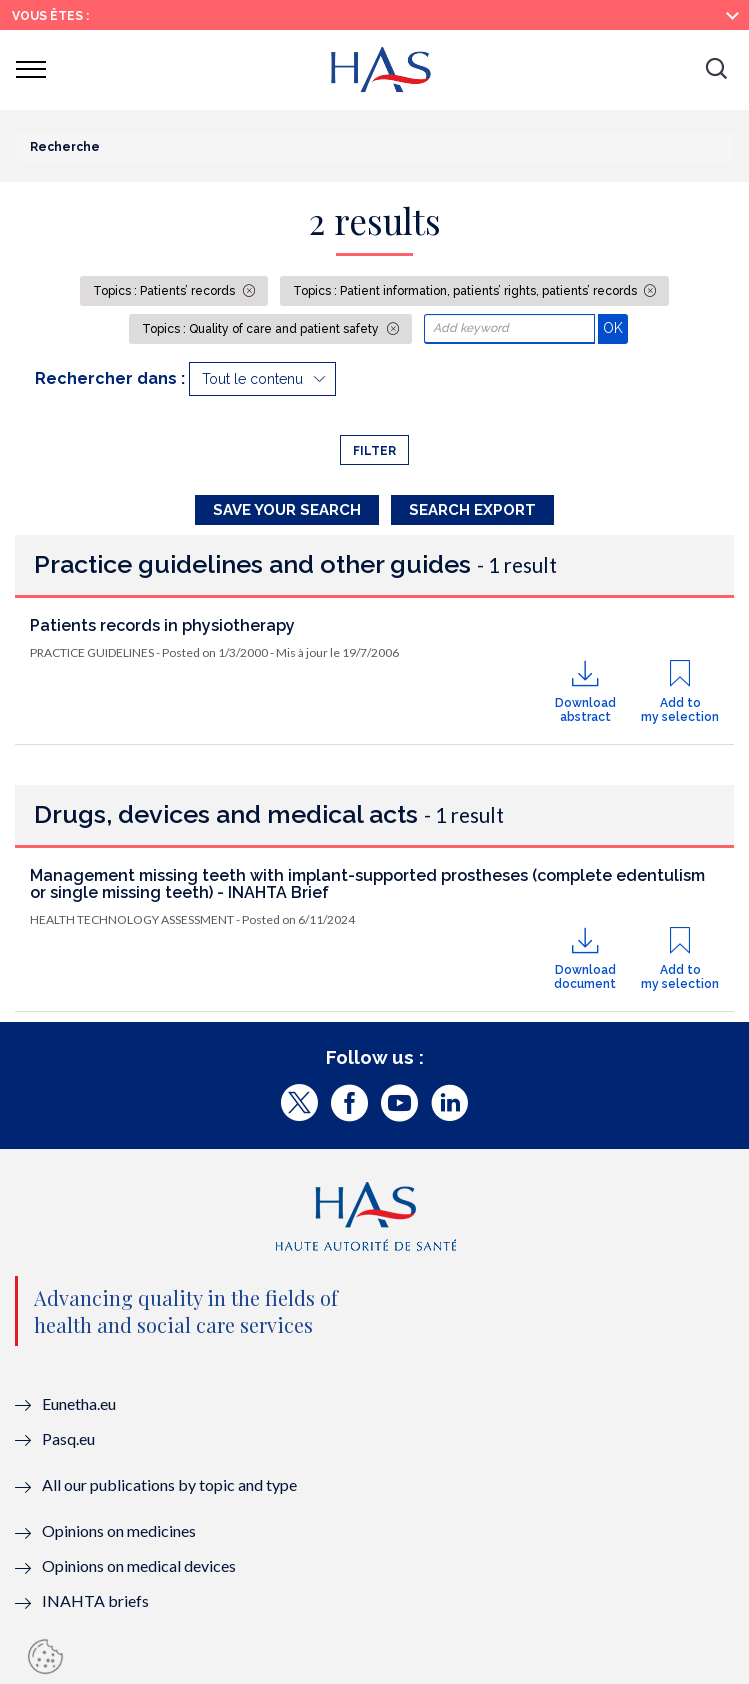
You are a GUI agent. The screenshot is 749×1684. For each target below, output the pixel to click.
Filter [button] (374, 451)
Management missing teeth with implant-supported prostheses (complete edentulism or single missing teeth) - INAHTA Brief (367, 884)
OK (615, 327)
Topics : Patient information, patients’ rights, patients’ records (466, 291)
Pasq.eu (68, 1438)
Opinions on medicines (119, 1530)
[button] (716, 70)
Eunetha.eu (79, 1403)
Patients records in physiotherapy (162, 625)
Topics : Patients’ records (165, 291)
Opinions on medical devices (139, 1565)
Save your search (287, 510)
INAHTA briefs (95, 1600)
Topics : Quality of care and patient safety (262, 329)
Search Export (472, 510)
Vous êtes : (50, 16)
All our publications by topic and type (169, 1484)
